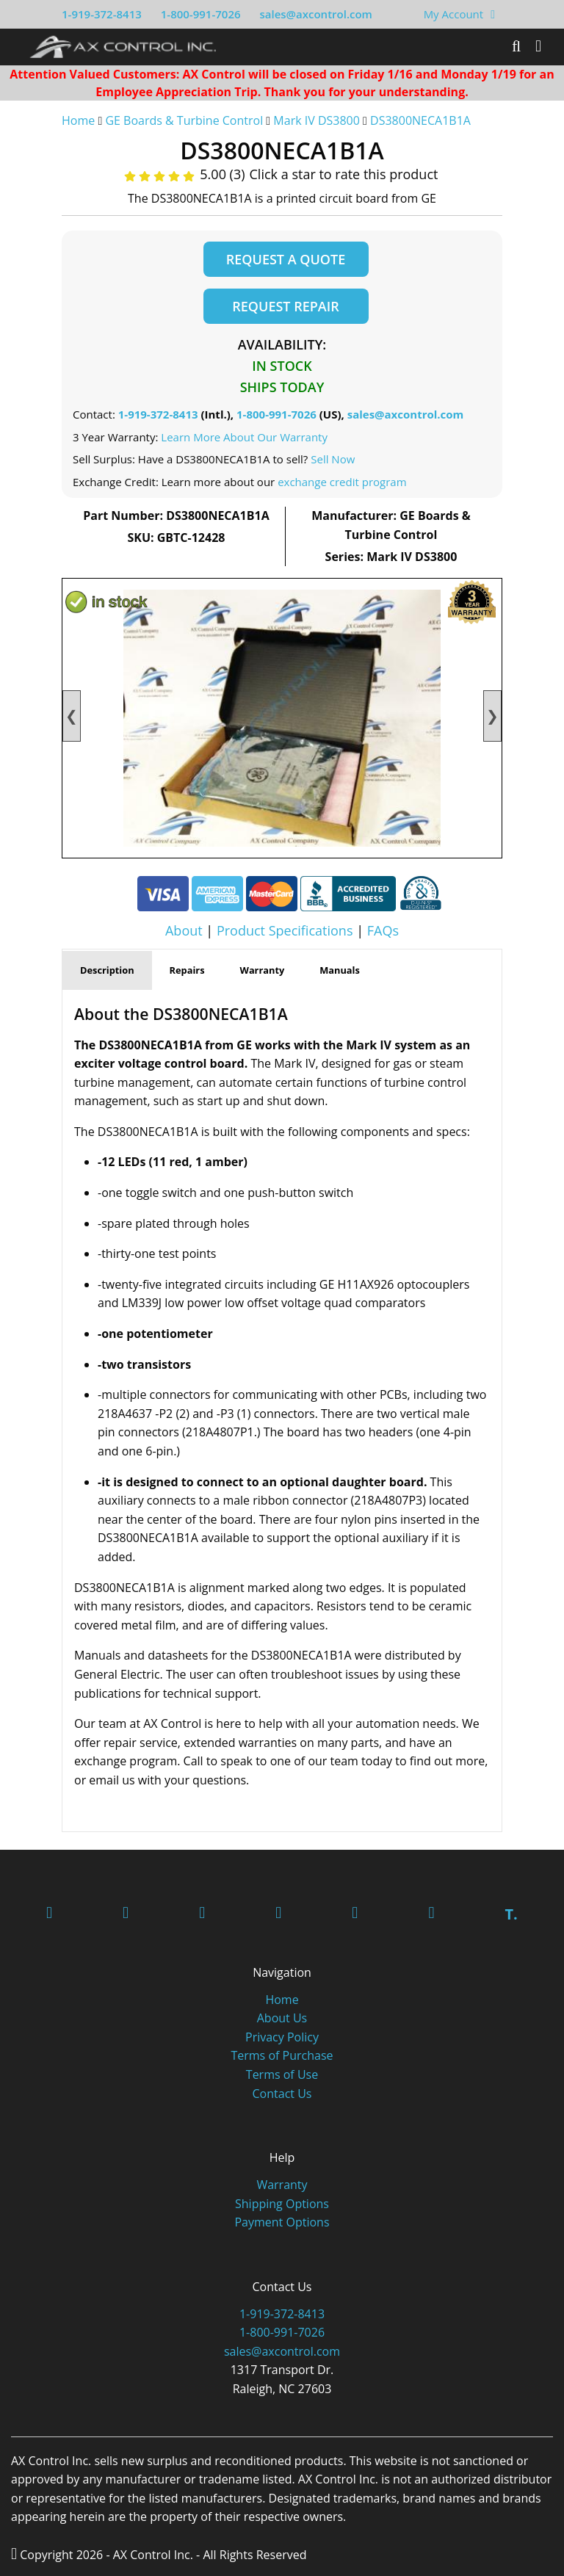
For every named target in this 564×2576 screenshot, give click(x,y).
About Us (282, 2018)
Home (78, 120)
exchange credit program (342, 481)
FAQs (383, 930)
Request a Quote (285, 259)
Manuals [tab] (339, 970)
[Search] (516, 46)
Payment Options (281, 2222)
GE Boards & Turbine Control (185, 120)
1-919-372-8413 (102, 14)
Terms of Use (282, 2074)
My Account (454, 14)
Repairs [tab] (187, 970)
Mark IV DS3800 (316, 120)
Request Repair (285, 306)
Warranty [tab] (262, 970)
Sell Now (333, 459)
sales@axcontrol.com (315, 14)
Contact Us (282, 2093)
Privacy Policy (282, 2037)
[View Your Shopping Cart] (493, 14)
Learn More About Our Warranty (244, 437)
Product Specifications (285, 930)
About (184, 930)
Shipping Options (282, 2204)
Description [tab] (107, 970)
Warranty (281, 2185)
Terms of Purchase (282, 2055)
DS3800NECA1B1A (420, 120)
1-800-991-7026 (201, 14)
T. (511, 1914)
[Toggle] (538, 46)
